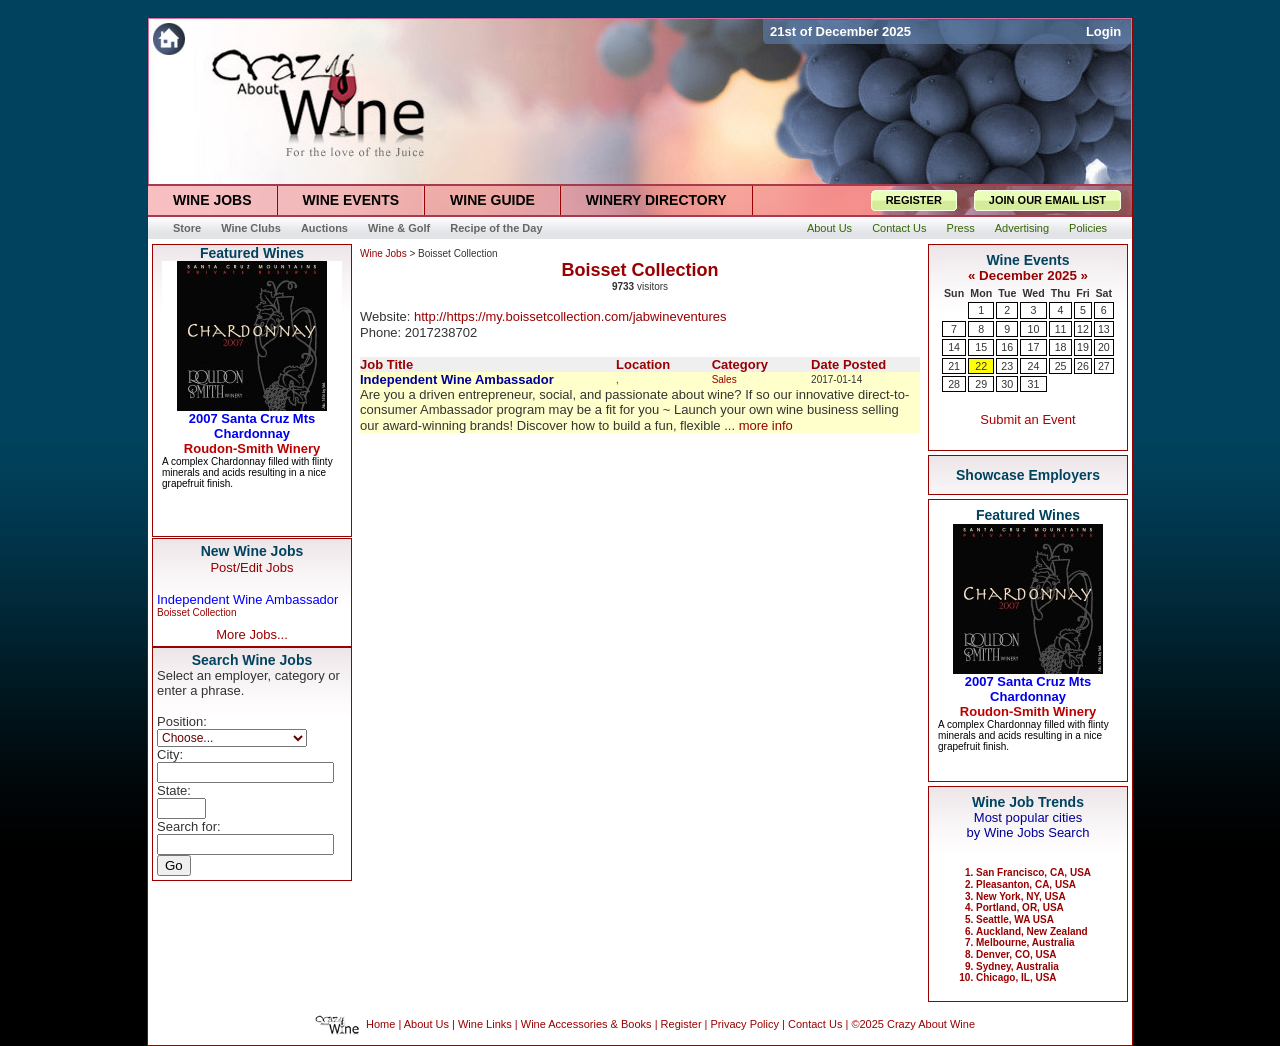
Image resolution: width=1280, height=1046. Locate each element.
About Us (426, 1024)
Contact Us (815, 1024)
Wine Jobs (383, 253)
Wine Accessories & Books (586, 1024)
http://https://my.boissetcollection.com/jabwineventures (570, 316)
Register (681, 1024)
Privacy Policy (745, 1024)
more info (766, 425)
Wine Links (485, 1024)
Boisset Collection (196, 612)
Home (380, 1024)
